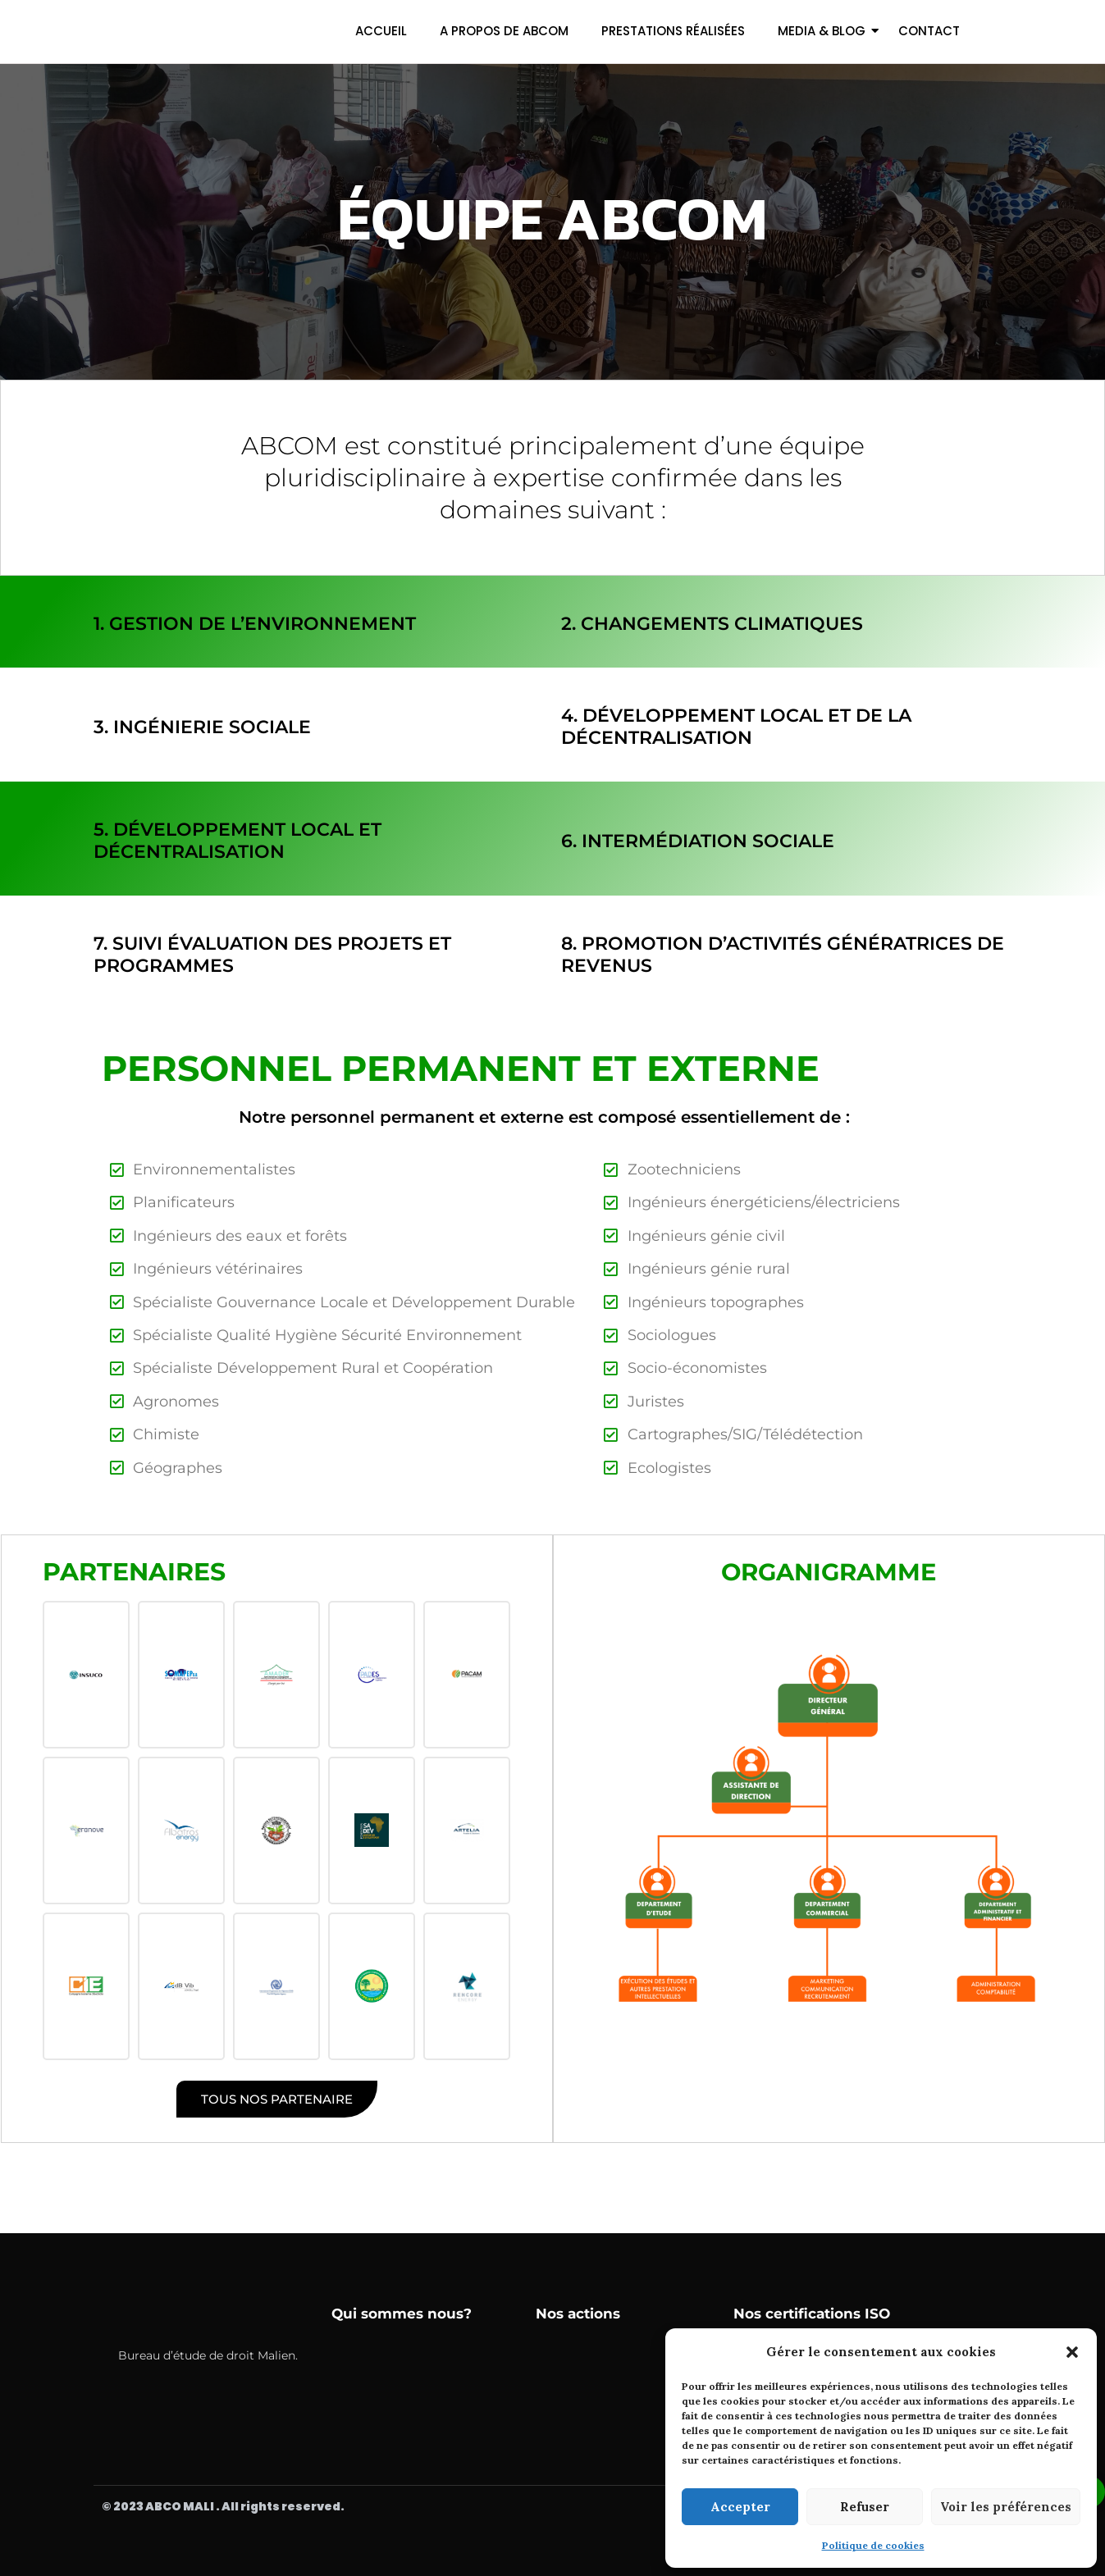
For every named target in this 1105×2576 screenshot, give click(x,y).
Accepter (740, 2506)
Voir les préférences (1005, 2506)
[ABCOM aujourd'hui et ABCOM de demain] (174, 28)
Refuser (864, 2506)
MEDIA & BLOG (821, 30)
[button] (1072, 2352)
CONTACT (929, 30)
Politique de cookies (873, 2545)
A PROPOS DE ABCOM (504, 30)
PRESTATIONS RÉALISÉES (673, 30)
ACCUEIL (381, 30)
